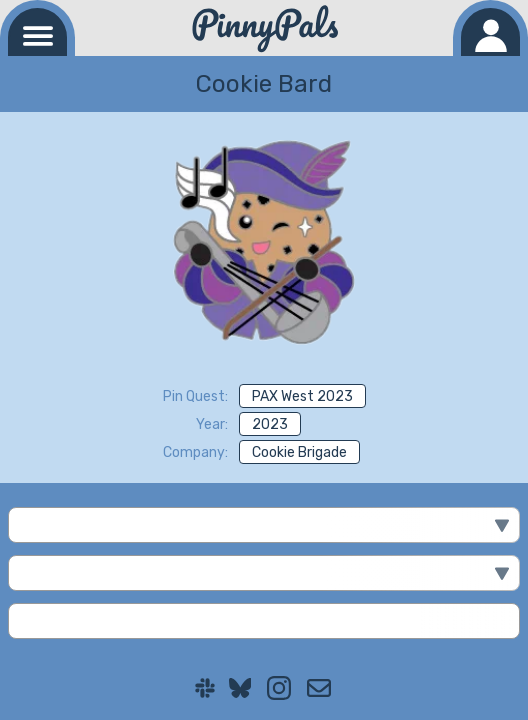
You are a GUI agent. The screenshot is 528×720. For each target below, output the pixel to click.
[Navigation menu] (37, 32)
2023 (270, 424)
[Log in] (490, 32)
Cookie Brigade (299, 452)
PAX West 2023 (302, 396)
